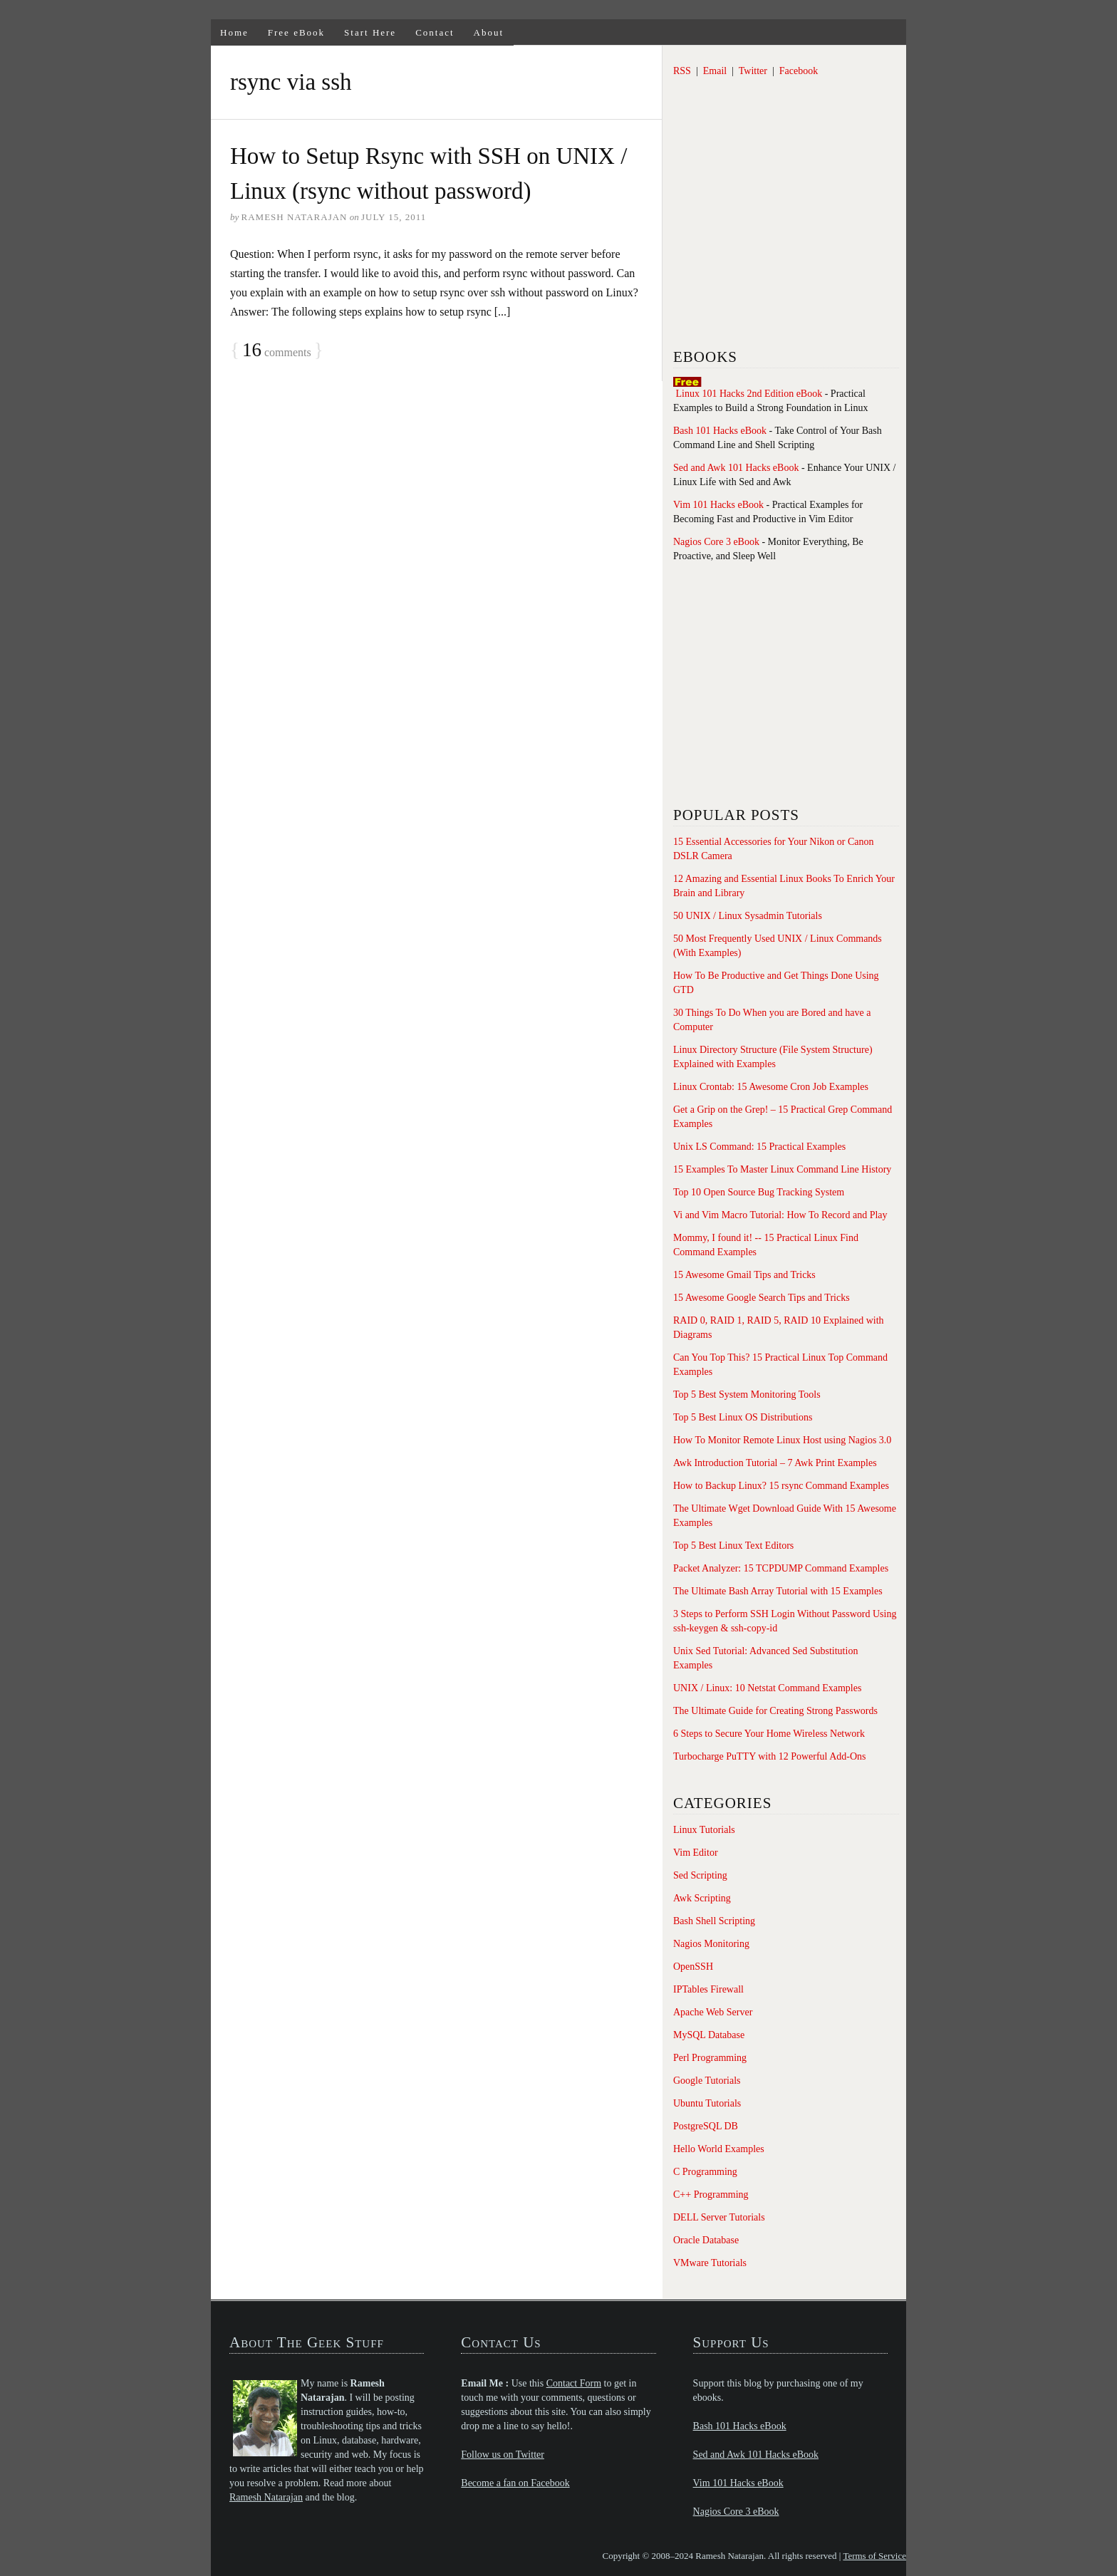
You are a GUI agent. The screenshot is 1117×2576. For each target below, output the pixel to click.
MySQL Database (708, 2035)
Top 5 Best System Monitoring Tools (747, 1394)
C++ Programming (711, 2194)
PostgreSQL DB (705, 2126)
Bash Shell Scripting (714, 1921)
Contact (434, 32)
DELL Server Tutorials (719, 2217)
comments (276, 350)
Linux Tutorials (704, 1829)
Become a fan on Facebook (515, 2483)
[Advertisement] (780, 224)
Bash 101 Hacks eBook (720, 430)
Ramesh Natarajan (266, 2497)
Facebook (798, 71)
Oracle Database (706, 2240)
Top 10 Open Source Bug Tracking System (758, 1192)
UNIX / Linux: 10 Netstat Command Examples (767, 1688)
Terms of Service (874, 2555)
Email (715, 71)
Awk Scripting (702, 1898)
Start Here (370, 32)
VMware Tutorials (710, 2263)
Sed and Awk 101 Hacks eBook (736, 467)
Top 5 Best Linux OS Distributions (742, 1417)
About (489, 32)
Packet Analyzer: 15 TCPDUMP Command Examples (780, 1568)
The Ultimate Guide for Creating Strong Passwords (775, 1710)
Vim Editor (695, 1852)
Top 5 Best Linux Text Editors (733, 1545)
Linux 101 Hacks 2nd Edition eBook (749, 393)
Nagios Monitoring (711, 1943)
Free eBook (296, 32)
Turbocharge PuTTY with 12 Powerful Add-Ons (769, 1756)
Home (234, 32)
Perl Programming (710, 2057)
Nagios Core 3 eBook (716, 541)
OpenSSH (693, 1966)
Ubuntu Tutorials (707, 2103)
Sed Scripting (700, 1875)
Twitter (753, 71)
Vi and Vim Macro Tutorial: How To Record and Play (780, 1215)
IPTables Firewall (708, 1989)
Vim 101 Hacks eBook (718, 504)
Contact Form (573, 2383)
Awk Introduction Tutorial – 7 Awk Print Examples (775, 1463)
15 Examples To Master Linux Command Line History (782, 1169)
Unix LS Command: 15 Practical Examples (759, 1146)
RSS (682, 71)
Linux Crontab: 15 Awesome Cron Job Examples (770, 1086)
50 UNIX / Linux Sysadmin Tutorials (747, 915)
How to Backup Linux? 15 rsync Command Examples (781, 1485)
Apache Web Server (712, 2012)
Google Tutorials (707, 2080)
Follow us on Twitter (502, 2454)
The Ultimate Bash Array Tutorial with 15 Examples (778, 1591)
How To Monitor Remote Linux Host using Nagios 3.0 (782, 1440)
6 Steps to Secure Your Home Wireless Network (769, 1733)
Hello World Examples (718, 2149)
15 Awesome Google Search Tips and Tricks (761, 1297)
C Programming (705, 2171)
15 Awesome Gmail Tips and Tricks (744, 1274)
